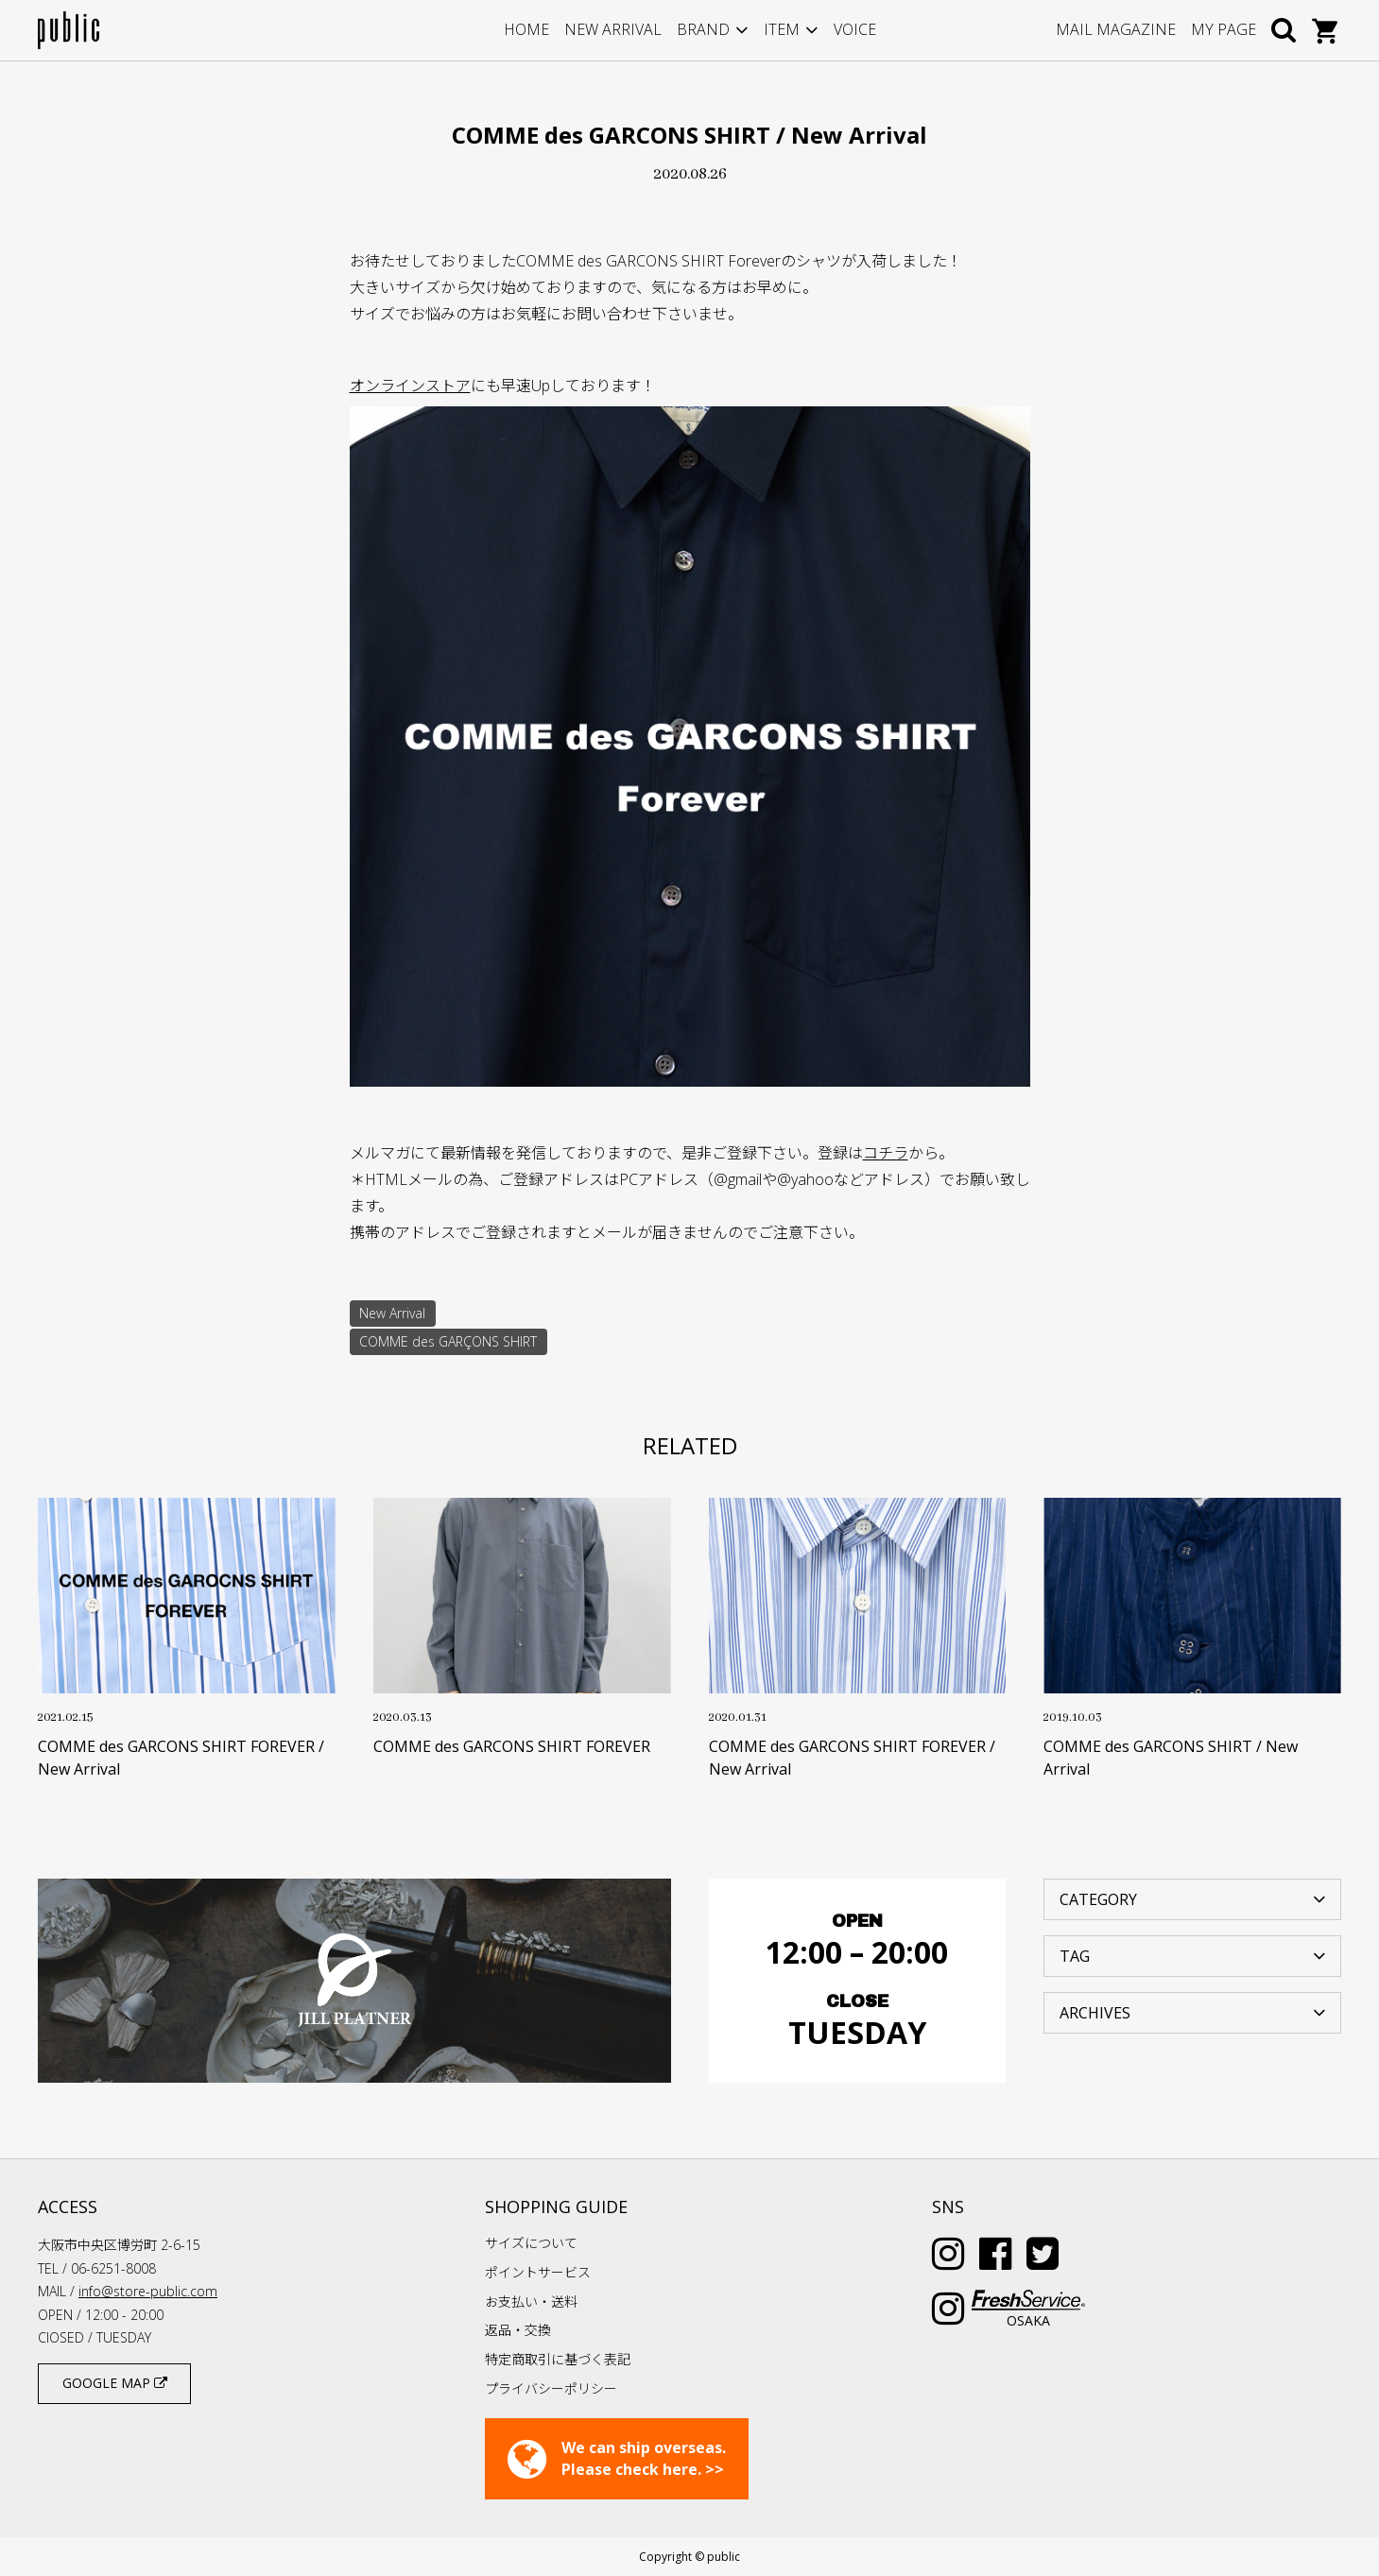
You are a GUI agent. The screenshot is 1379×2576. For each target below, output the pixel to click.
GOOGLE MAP (114, 2383)
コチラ (885, 1152)
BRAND (703, 29)
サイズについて (531, 2243)
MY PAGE (1223, 29)
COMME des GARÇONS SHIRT (448, 1341)
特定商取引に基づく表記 (557, 2359)
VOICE (855, 29)
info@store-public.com (147, 2291)
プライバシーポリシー (551, 2388)
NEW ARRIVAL (613, 29)
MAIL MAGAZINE (1116, 29)
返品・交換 (518, 2330)
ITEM (782, 29)
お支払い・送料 (531, 2301)
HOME (526, 29)
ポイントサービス (538, 2272)
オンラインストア (410, 385)
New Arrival (392, 1313)
